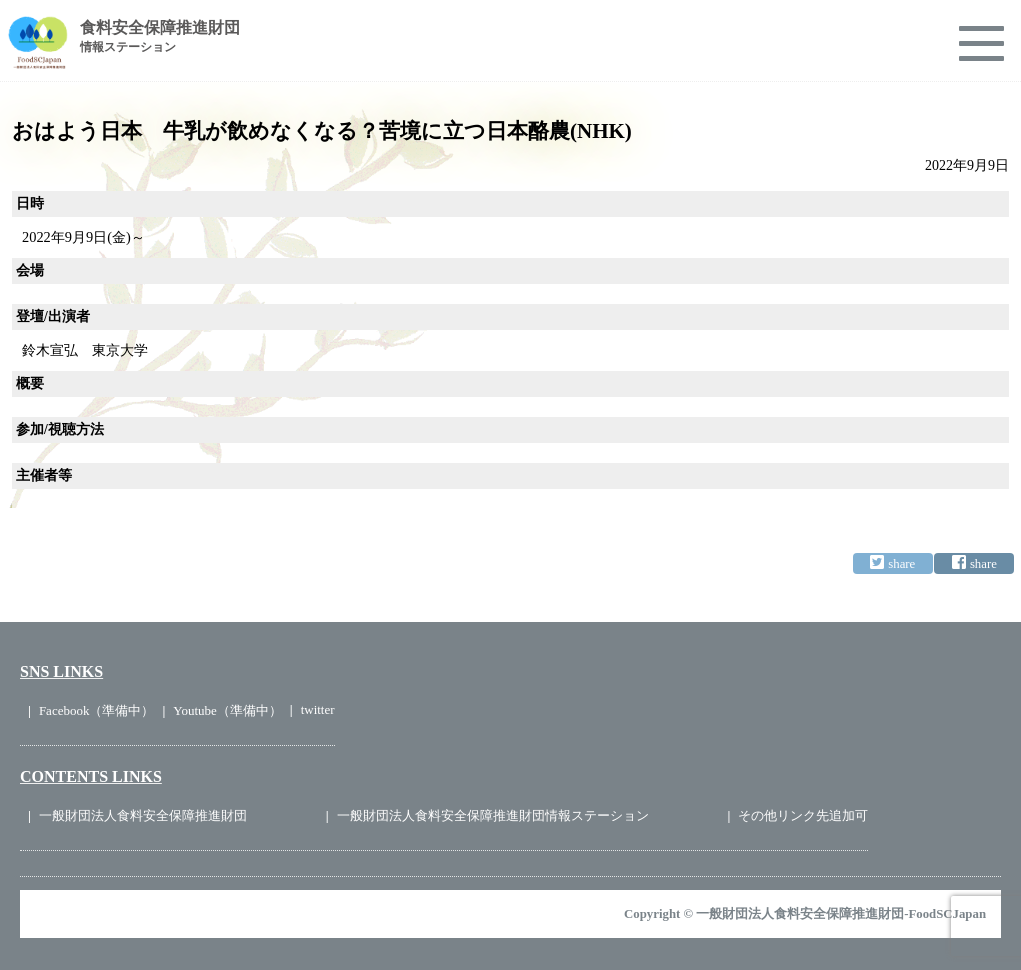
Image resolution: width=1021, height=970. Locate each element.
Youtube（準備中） (227, 710)
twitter (318, 709)
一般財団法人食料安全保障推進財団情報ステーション (493, 815)
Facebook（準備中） (97, 710)
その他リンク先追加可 (803, 815)
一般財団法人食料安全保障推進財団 (143, 815)
